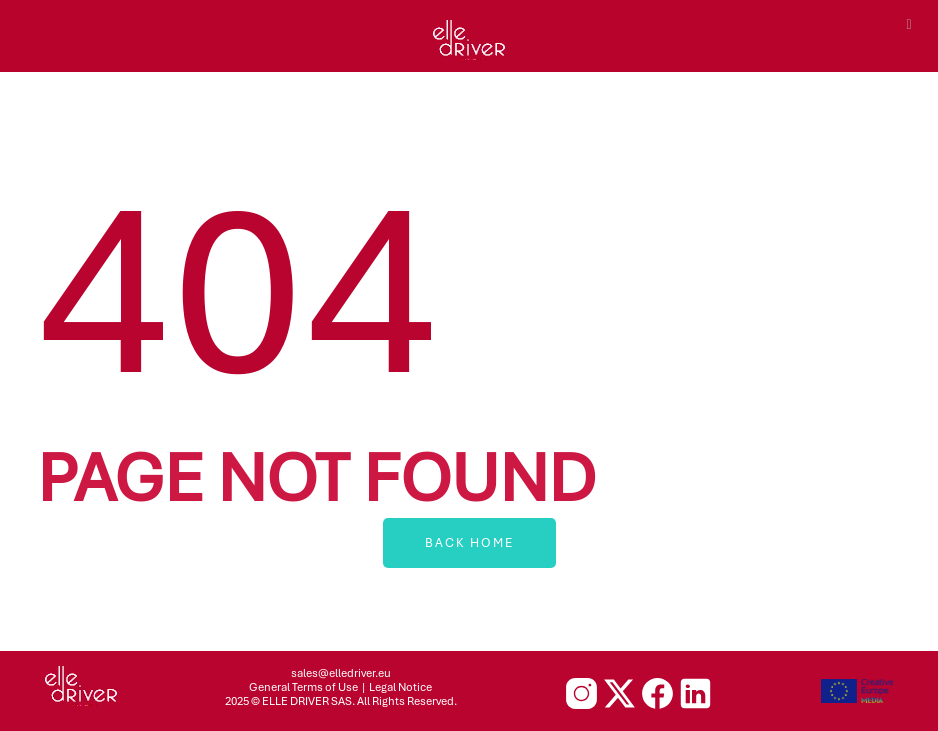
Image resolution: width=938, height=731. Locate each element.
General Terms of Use (303, 687)
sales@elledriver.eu (341, 673)
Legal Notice (400, 687)
